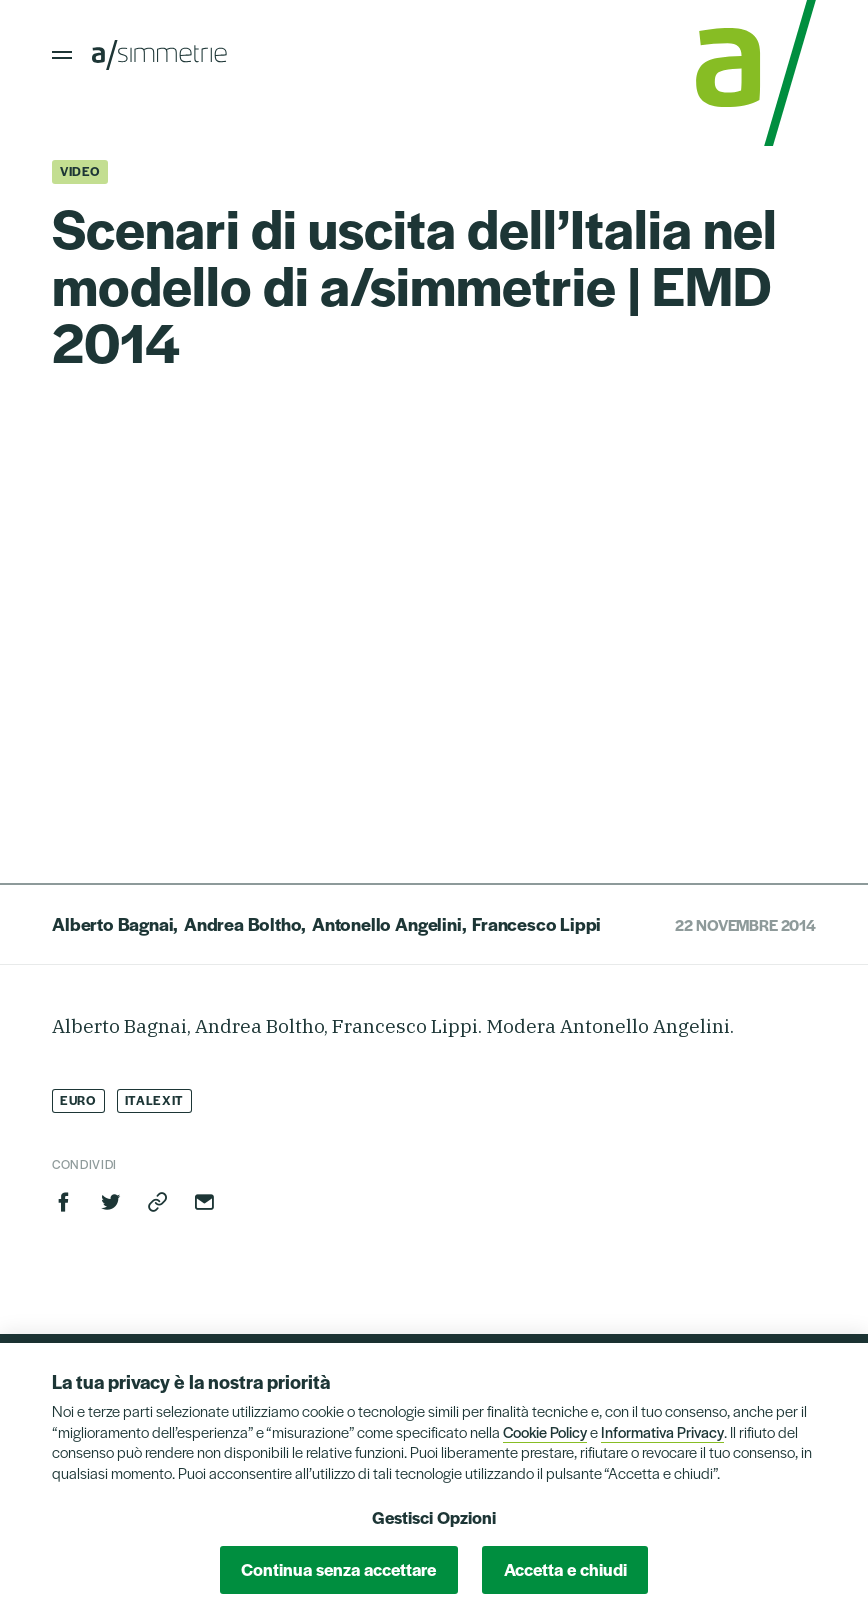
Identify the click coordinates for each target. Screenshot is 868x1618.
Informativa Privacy (662, 1431)
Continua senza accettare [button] (338, 1569)
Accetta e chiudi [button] (565, 1569)
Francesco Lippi (536, 923)
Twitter (111, 1202)
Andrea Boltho (243, 923)
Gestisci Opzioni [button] (434, 1517)
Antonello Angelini (387, 923)
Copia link (158, 1202)
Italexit (154, 1100)
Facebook (64, 1202)
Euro (78, 1100)
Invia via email (204, 1202)
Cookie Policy (545, 1431)
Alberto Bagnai (112, 923)
